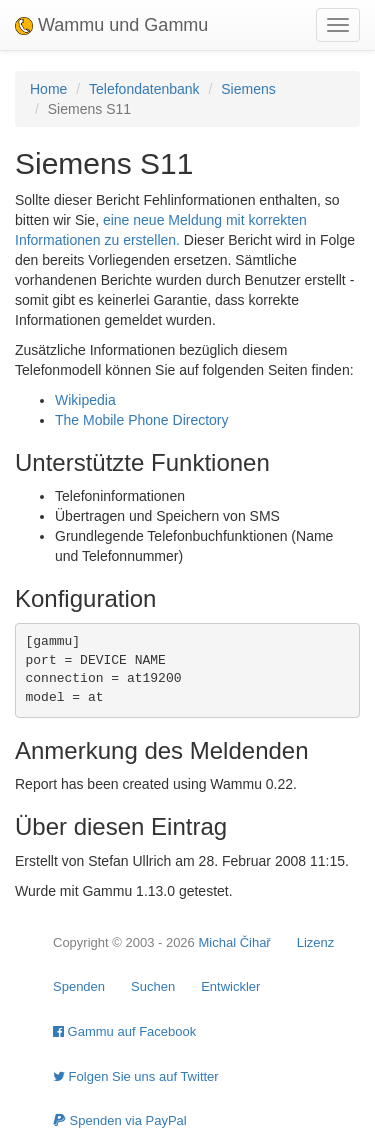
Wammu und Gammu (111, 25)
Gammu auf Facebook (124, 1031)
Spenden (79, 986)
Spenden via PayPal (120, 1120)
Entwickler (230, 986)
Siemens (248, 89)
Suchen (153, 986)
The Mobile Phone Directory (142, 420)
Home (48, 89)
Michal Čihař (234, 942)
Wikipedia (85, 400)
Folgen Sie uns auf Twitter (136, 1076)
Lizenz (316, 942)
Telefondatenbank (144, 89)
